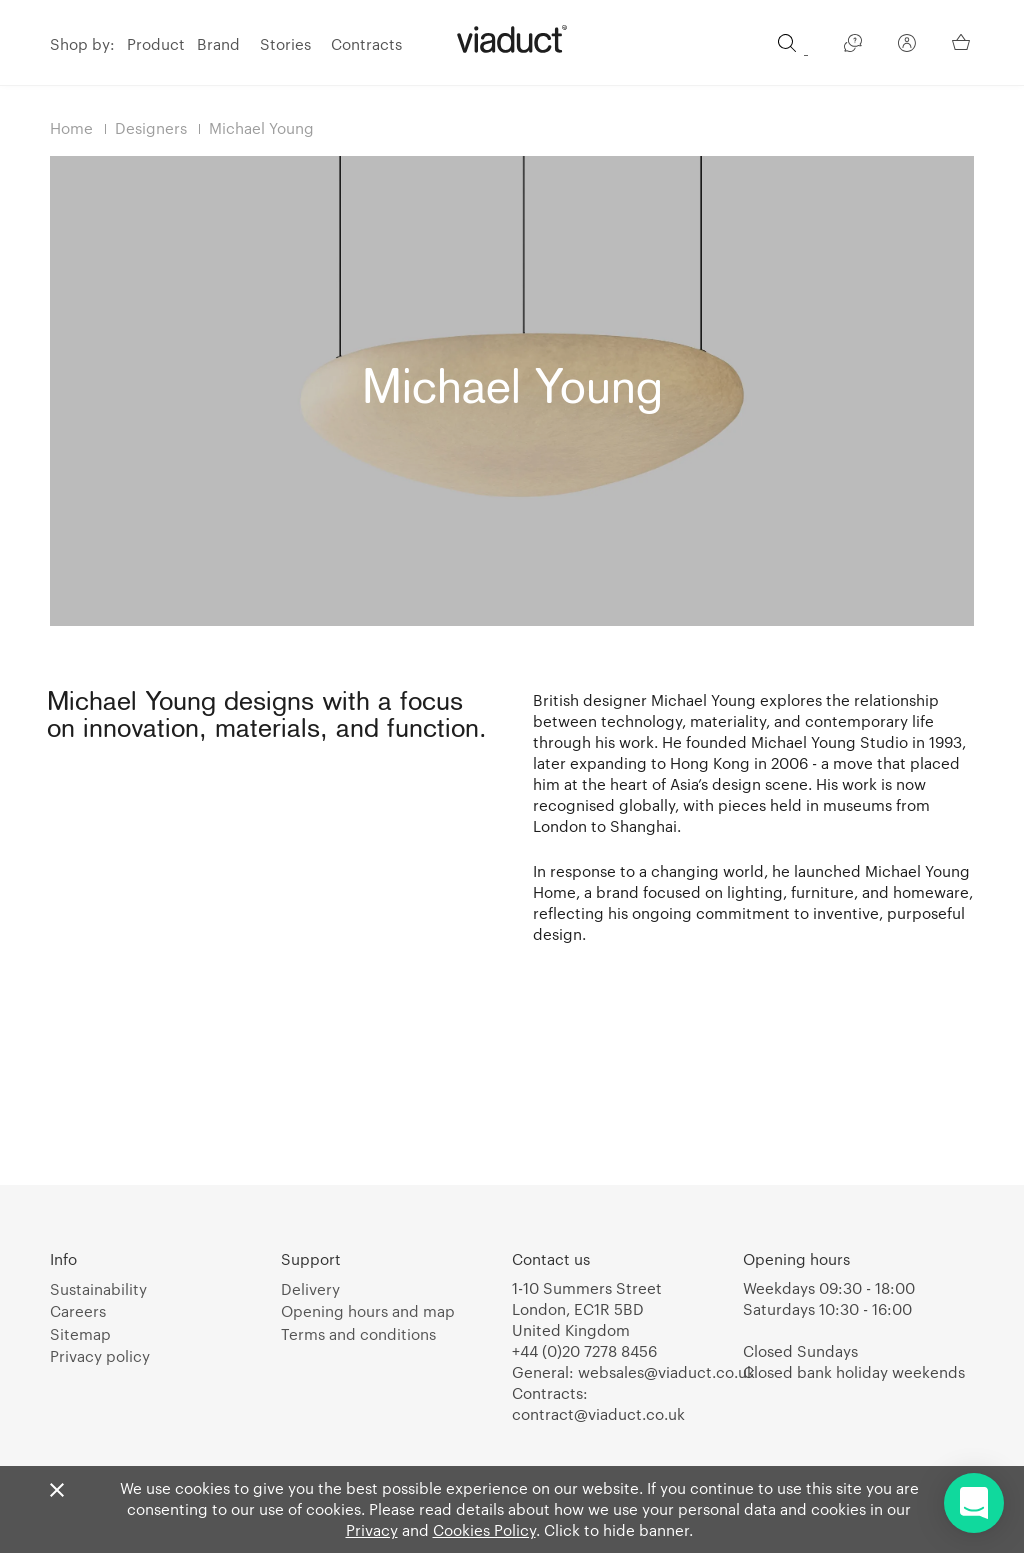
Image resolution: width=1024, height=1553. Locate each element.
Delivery (310, 1289)
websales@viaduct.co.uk (666, 1372)
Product (156, 44)
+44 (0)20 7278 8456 (584, 1351)
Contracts (366, 44)
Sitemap (80, 1334)
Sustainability (98, 1289)
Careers (78, 1311)
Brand (218, 44)
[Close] (57, 1491)
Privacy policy (100, 1356)
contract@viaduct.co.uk (598, 1414)
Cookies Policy (484, 1530)
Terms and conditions (358, 1334)
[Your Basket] (963, 42)
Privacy (372, 1530)
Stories (285, 44)
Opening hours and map (368, 1311)
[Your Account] (907, 46)
